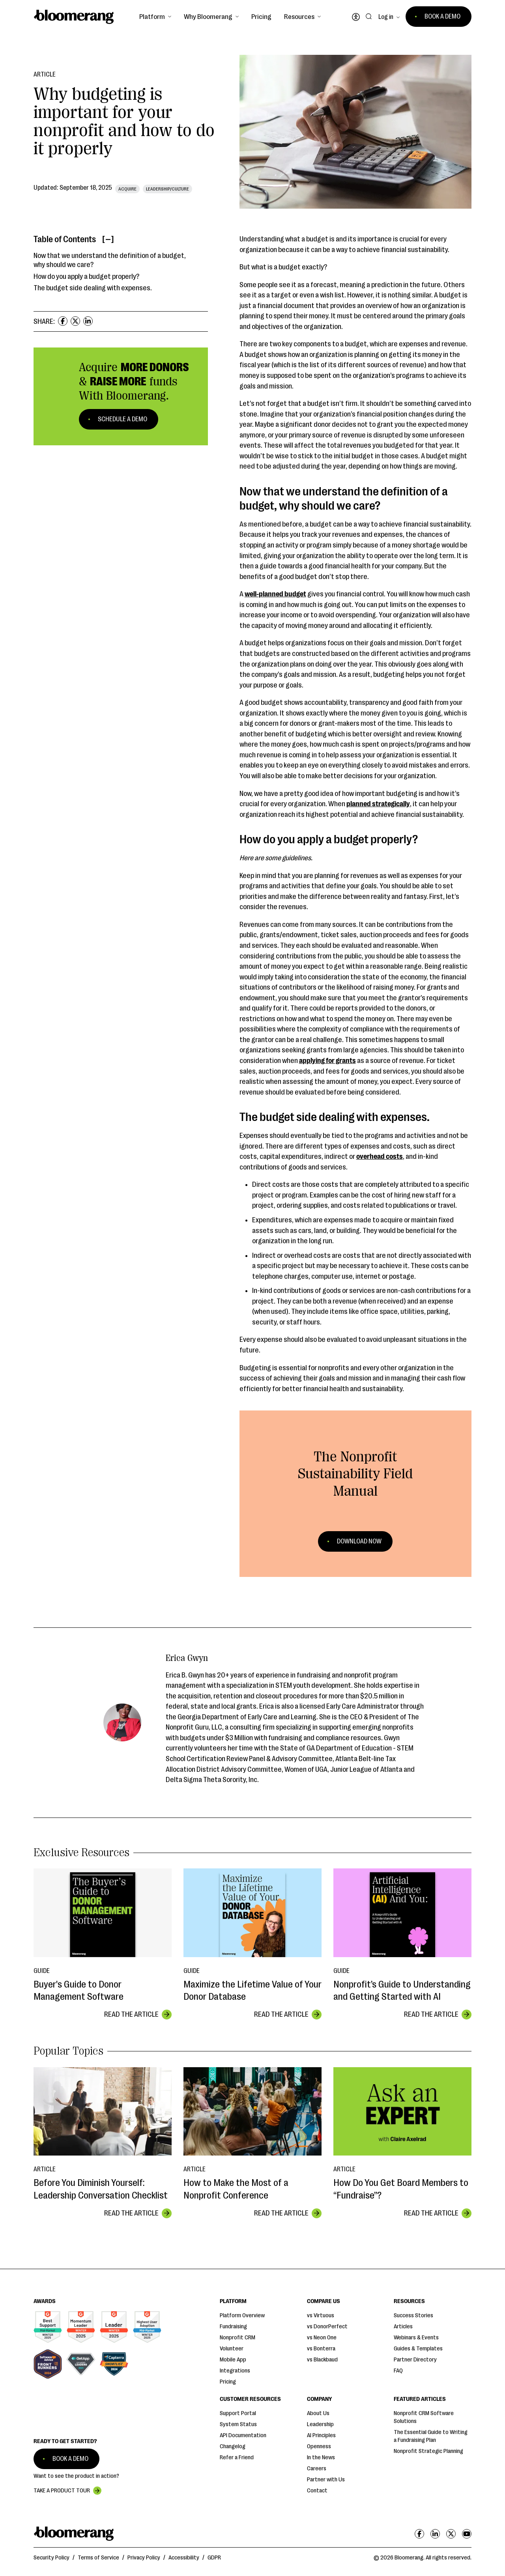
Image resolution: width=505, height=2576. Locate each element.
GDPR (214, 2557)
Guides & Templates (418, 2348)
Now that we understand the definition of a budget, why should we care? (110, 260)
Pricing (261, 17)
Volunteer (231, 2348)
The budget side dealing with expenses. (93, 288)
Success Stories (413, 2315)
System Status (238, 2424)
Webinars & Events (416, 2337)
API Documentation (243, 2435)
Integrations (235, 2370)
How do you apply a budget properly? (86, 276)
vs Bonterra (321, 2348)
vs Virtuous (320, 2315)
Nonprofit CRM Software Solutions (424, 2417)
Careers (316, 2468)
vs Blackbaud (322, 2359)
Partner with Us (326, 2479)
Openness (319, 2446)
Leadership (320, 2424)
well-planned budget (275, 594)
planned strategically (378, 804)
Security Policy (51, 2557)
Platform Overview (242, 2315)
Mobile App (233, 2359)
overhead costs (379, 1156)
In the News (321, 2457)
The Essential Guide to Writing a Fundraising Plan (431, 2436)
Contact (317, 2490)
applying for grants (327, 1061)
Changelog (232, 2446)
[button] (155, 16)
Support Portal (238, 2413)
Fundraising (233, 2326)
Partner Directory (415, 2359)
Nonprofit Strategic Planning (428, 2451)
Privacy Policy (143, 2557)
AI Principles (321, 2435)
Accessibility (183, 2557)
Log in (385, 17)
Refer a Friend (237, 2457)
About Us (318, 2413)
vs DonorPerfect (327, 2326)
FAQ (398, 2370)
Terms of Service (98, 2557)
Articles (403, 2326)
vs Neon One (322, 2337)
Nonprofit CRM (237, 2337)
